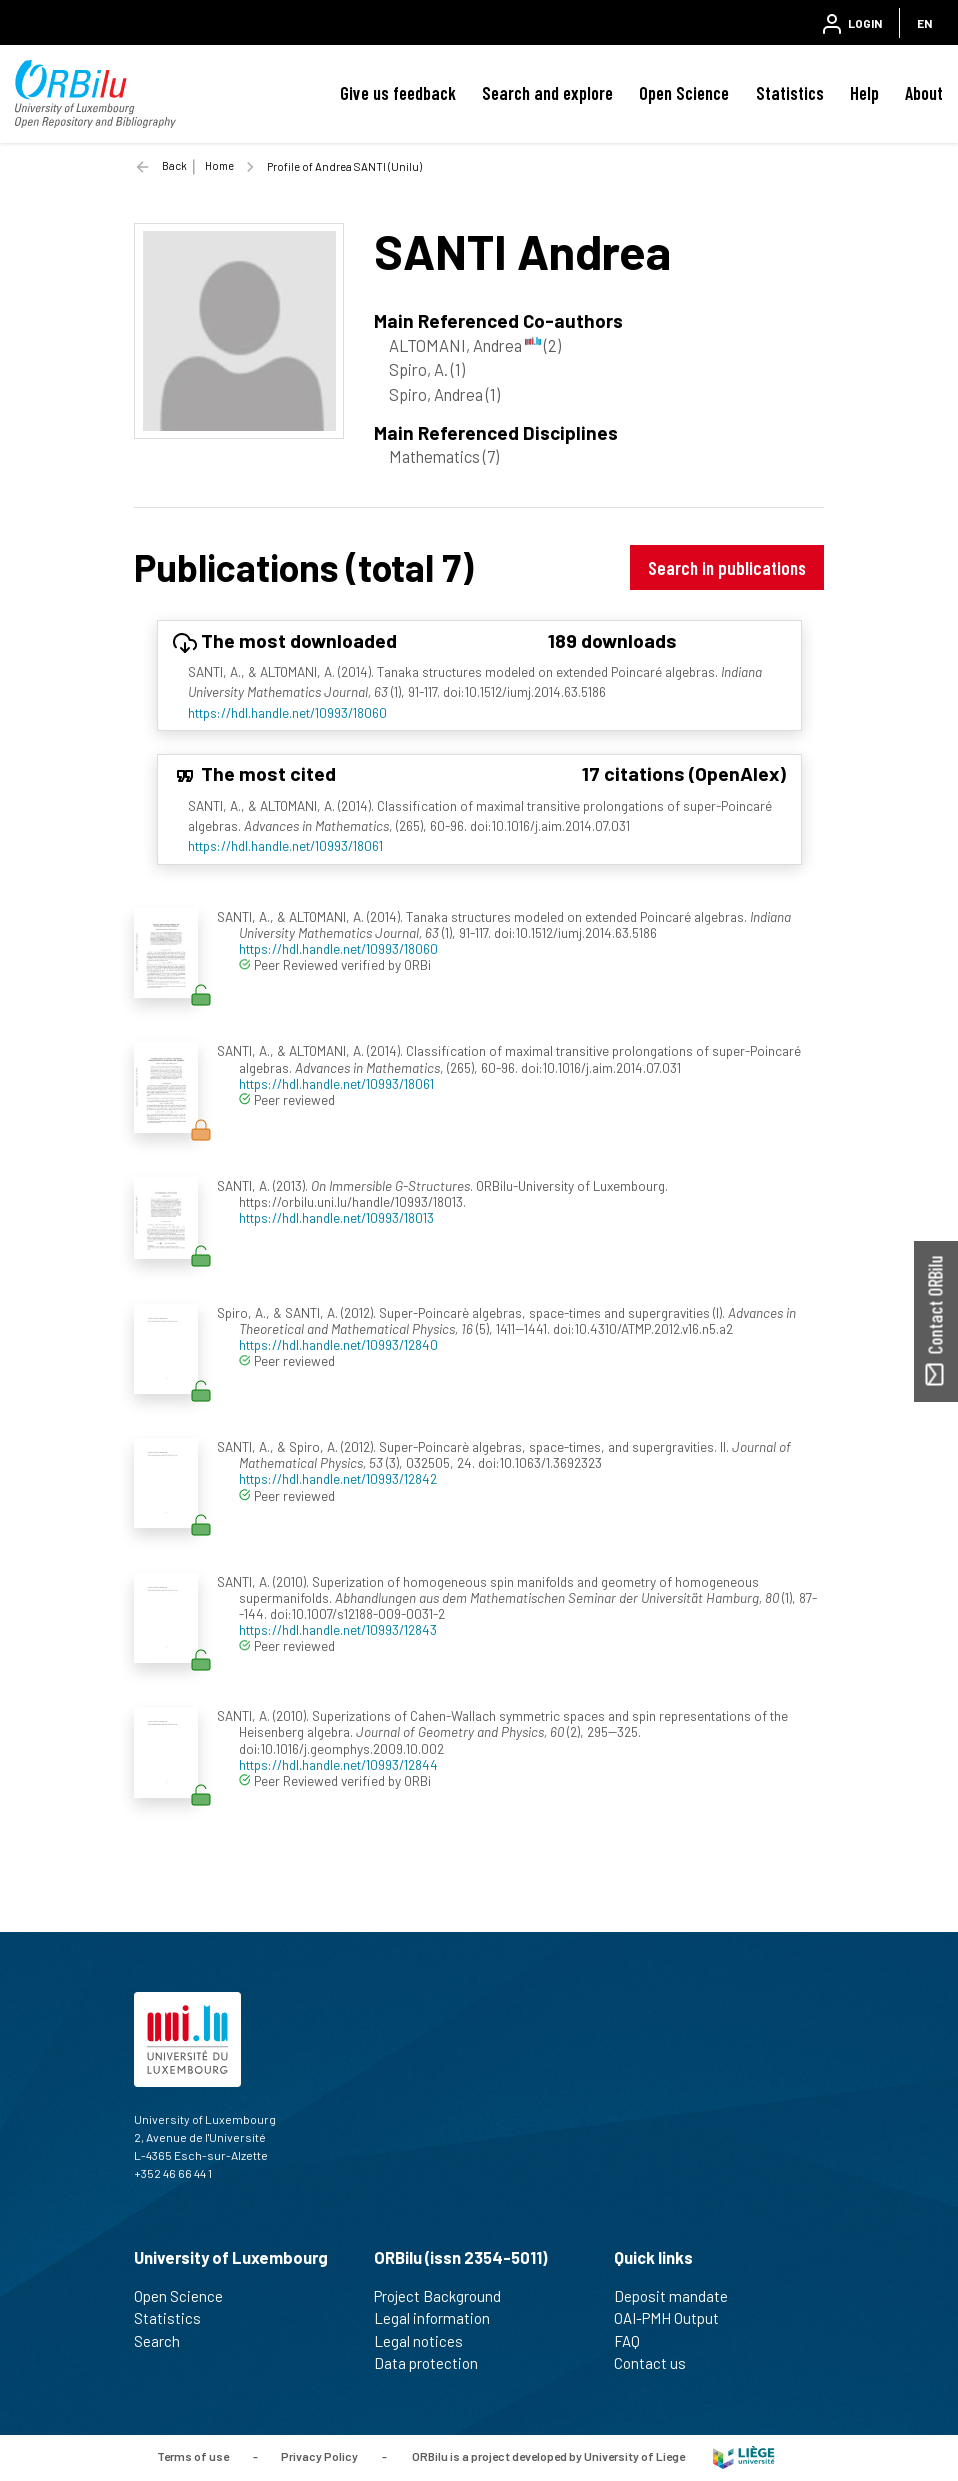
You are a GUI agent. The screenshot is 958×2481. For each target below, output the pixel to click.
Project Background (446, 2296)
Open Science (684, 93)
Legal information (440, 2318)
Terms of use (193, 2456)
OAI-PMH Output (675, 2318)
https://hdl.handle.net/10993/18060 (287, 712)
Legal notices (427, 2341)
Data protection (434, 2363)
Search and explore (547, 93)
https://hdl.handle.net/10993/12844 (338, 1764)
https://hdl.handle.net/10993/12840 (338, 1344)
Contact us (658, 2363)
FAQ (635, 2341)
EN (924, 23)
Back (174, 165)
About (924, 93)
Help (864, 93)
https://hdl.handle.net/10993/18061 (285, 845)
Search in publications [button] (727, 567)
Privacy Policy (319, 2456)
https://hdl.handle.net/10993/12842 (338, 1478)
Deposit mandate (679, 2296)
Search (165, 2341)
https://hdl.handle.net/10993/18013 (336, 1217)
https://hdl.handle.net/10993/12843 (338, 1629)
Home (219, 165)
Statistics (790, 93)
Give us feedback (398, 93)
